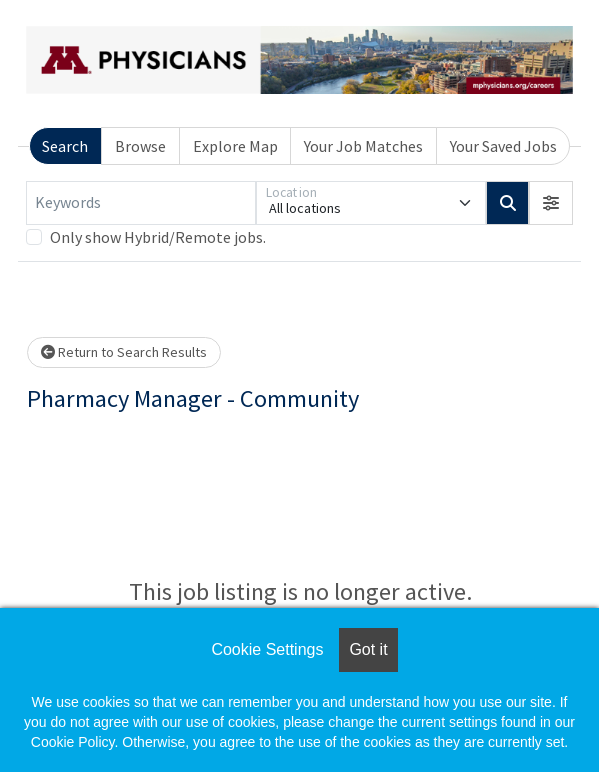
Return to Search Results (124, 352)
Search (65, 146)
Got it (368, 649)
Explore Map (235, 146)
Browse (140, 146)
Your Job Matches (363, 146)
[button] (551, 203)
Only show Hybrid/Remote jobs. (158, 237)
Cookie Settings (267, 649)
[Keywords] (141, 203)
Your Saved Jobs (503, 146)
